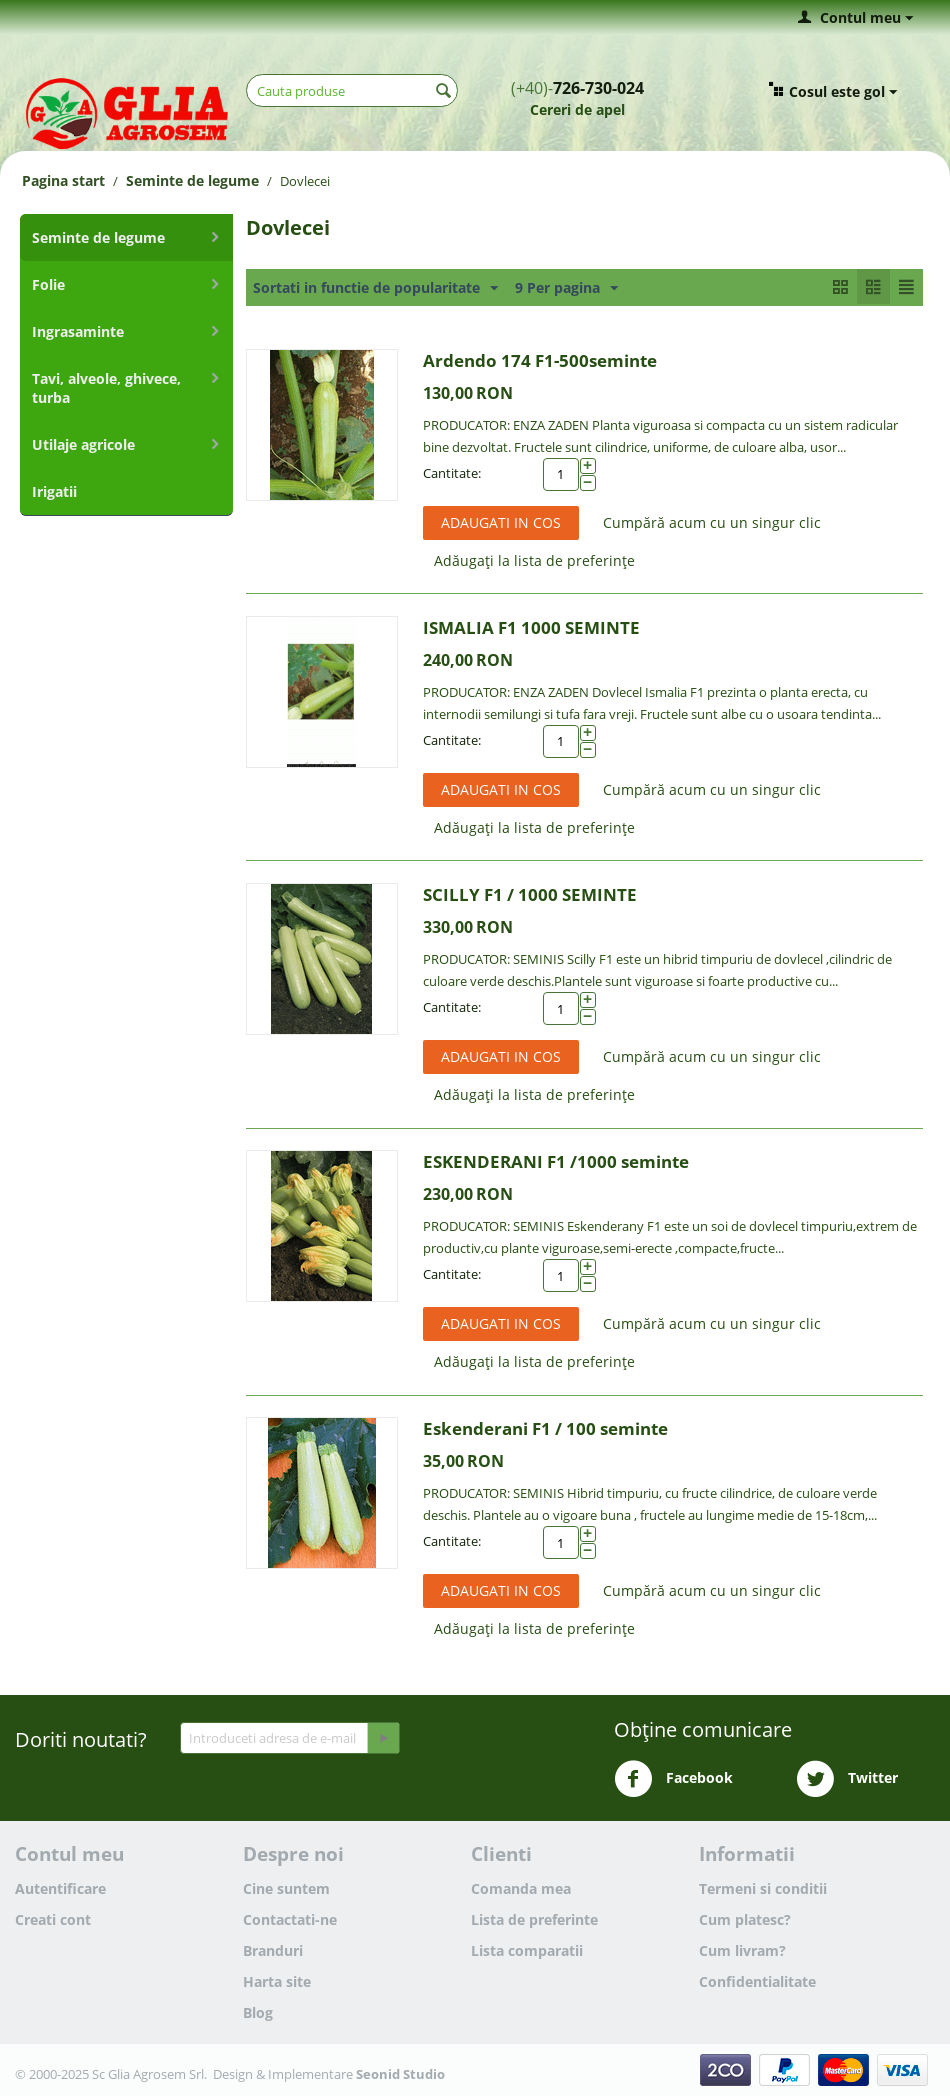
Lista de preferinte (534, 1919)
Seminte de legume (192, 180)
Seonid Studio (400, 2074)
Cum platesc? (745, 1919)
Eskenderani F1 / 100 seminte (545, 1428)
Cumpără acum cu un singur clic (712, 522)
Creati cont (53, 1919)
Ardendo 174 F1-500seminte (540, 360)
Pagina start (63, 180)
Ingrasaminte (78, 331)
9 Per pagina (566, 288)
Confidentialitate (757, 1981)
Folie (48, 284)
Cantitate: (452, 473)
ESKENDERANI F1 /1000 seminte (556, 1161)
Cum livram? (742, 1950)
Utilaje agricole (83, 444)
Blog (258, 2012)
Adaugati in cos (501, 522)
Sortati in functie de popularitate (375, 288)
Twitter (847, 1779)
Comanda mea (521, 1888)
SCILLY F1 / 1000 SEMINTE (530, 894)
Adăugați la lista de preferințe (534, 560)
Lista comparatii (527, 1950)
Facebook (673, 1779)
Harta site (277, 1981)
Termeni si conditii (763, 1888)
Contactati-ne (290, 1919)
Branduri (273, 1950)
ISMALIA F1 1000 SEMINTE (531, 627)
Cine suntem (286, 1888)
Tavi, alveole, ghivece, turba (106, 388)
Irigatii (54, 491)
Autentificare (60, 1888)
